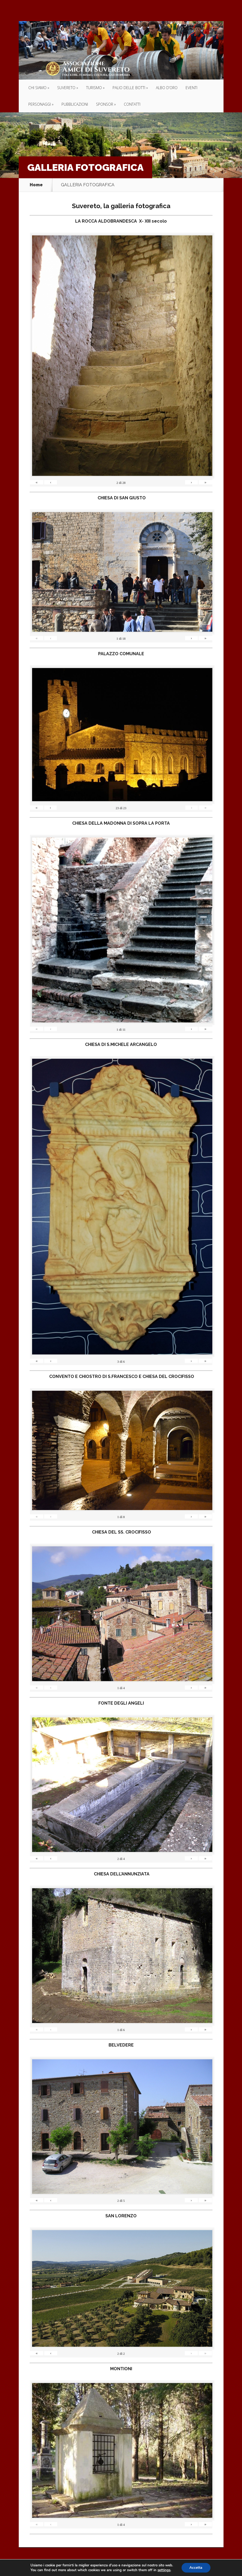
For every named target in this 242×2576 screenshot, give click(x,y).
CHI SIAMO (37, 87)
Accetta (195, 2567)
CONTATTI (132, 104)
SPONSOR (104, 104)
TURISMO (94, 87)
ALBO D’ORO (167, 87)
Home (36, 185)
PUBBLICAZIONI (75, 104)
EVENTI (191, 87)
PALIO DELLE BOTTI (129, 87)
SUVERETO (66, 87)
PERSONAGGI (39, 104)
